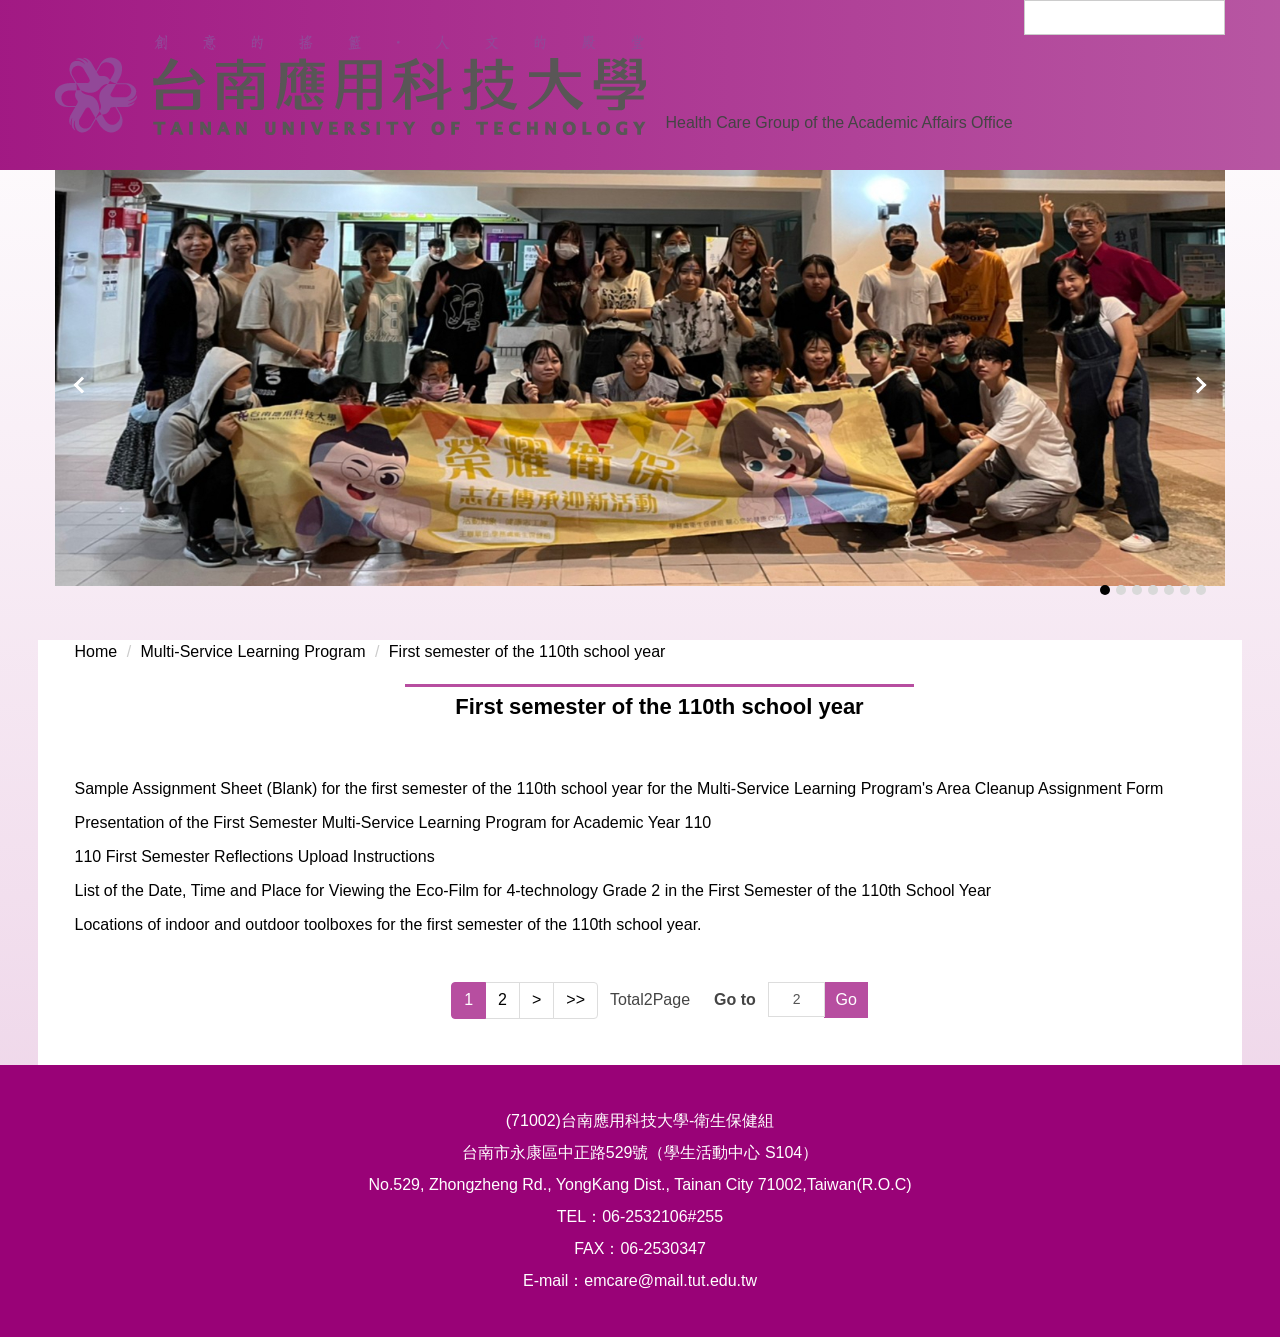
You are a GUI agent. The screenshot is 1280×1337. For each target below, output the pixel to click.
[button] (80, 385)
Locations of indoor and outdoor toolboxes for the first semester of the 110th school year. (387, 924)
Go (845, 999)
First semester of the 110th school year (527, 651)
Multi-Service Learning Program (253, 651)
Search (1200, 15)
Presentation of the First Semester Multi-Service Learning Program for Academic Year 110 (392, 822)
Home (95, 651)
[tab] (1105, 590)
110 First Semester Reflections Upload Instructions (254, 856)
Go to (735, 999)
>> (575, 999)
